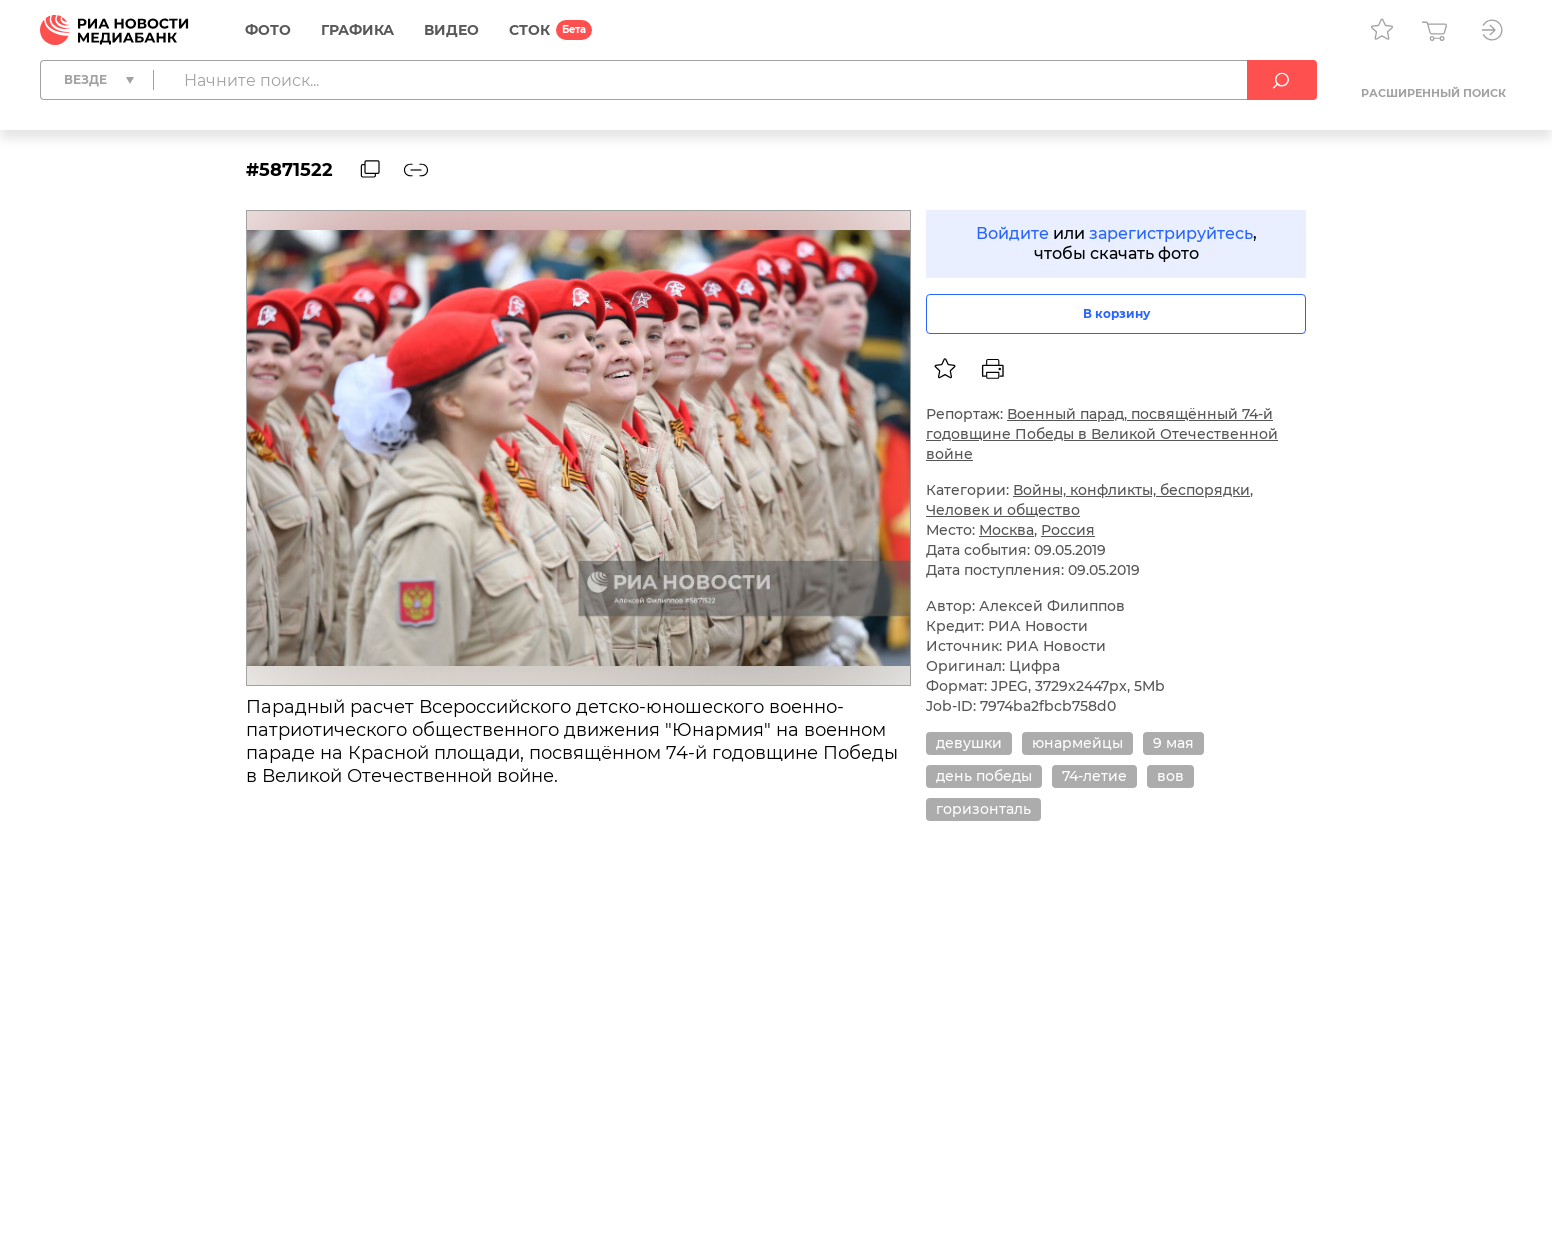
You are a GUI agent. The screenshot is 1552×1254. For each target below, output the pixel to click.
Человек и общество (1003, 510)
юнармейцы (1077, 743)
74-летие (1094, 776)
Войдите (1012, 233)
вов (1170, 776)
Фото (268, 30)
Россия (1068, 530)
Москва (1006, 530)
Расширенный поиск (1433, 93)
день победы (984, 776)
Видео (451, 30)
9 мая (1173, 743)
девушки (969, 743)
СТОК (529, 30)
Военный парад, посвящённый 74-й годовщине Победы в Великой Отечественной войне (1102, 434)
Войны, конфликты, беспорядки (1131, 490)
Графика (357, 30)
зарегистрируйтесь (1171, 233)
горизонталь (983, 809)
